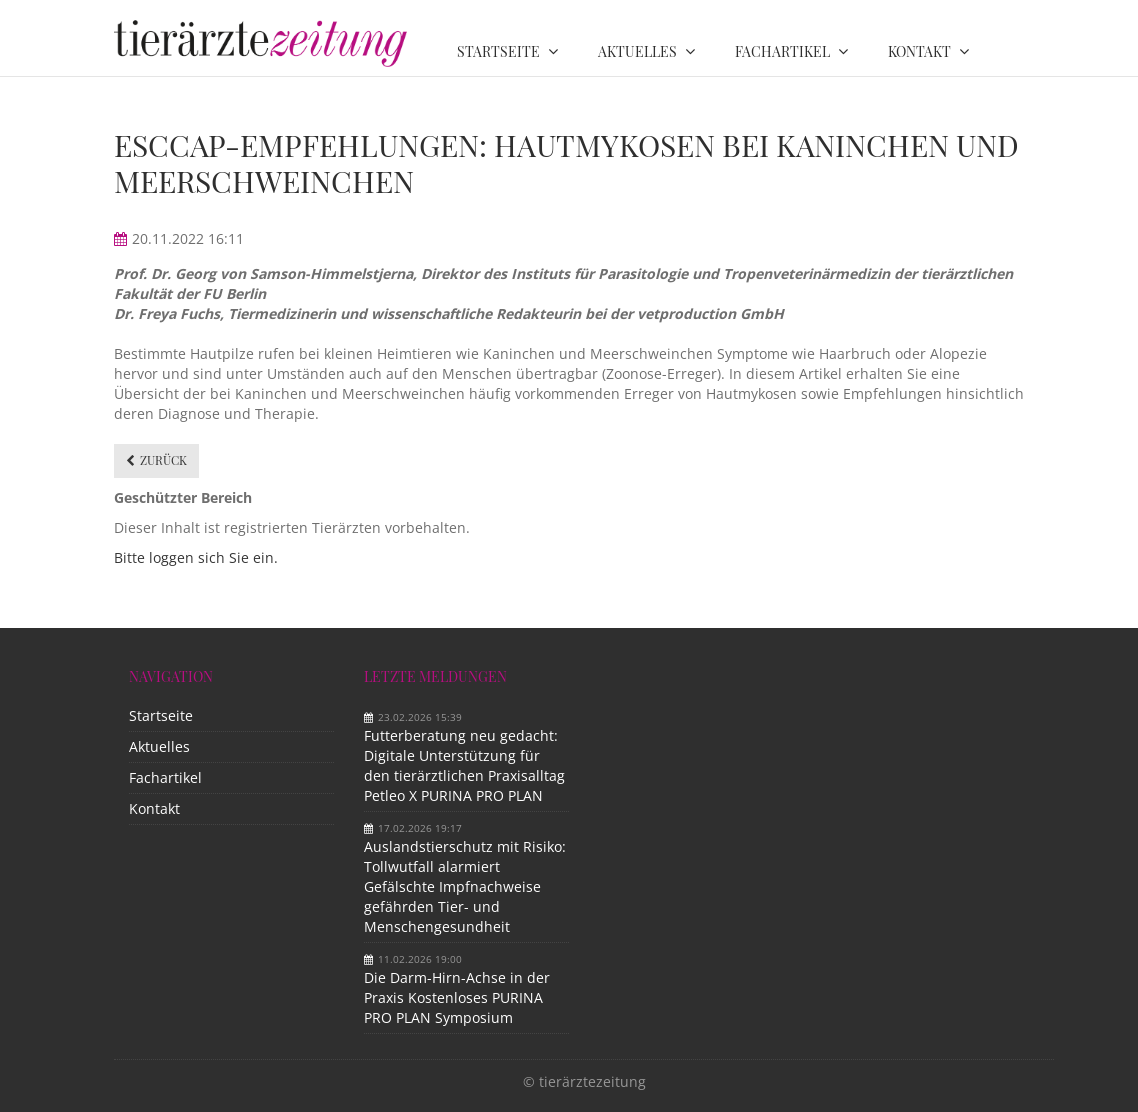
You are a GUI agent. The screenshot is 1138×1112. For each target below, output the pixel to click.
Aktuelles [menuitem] (637, 51)
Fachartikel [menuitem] (782, 51)
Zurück (163, 460)
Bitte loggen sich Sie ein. (196, 557)
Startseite (161, 715)
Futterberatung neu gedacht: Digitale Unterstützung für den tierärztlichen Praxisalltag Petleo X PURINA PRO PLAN (464, 765)
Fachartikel (165, 777)
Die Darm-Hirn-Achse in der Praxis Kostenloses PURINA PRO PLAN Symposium (457, 997)
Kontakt (154, 808)
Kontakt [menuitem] (919, 51)
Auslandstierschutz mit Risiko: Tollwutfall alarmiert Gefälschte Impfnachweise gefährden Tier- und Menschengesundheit (465, 886)
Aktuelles (159, 746)
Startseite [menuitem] (498, 51)
